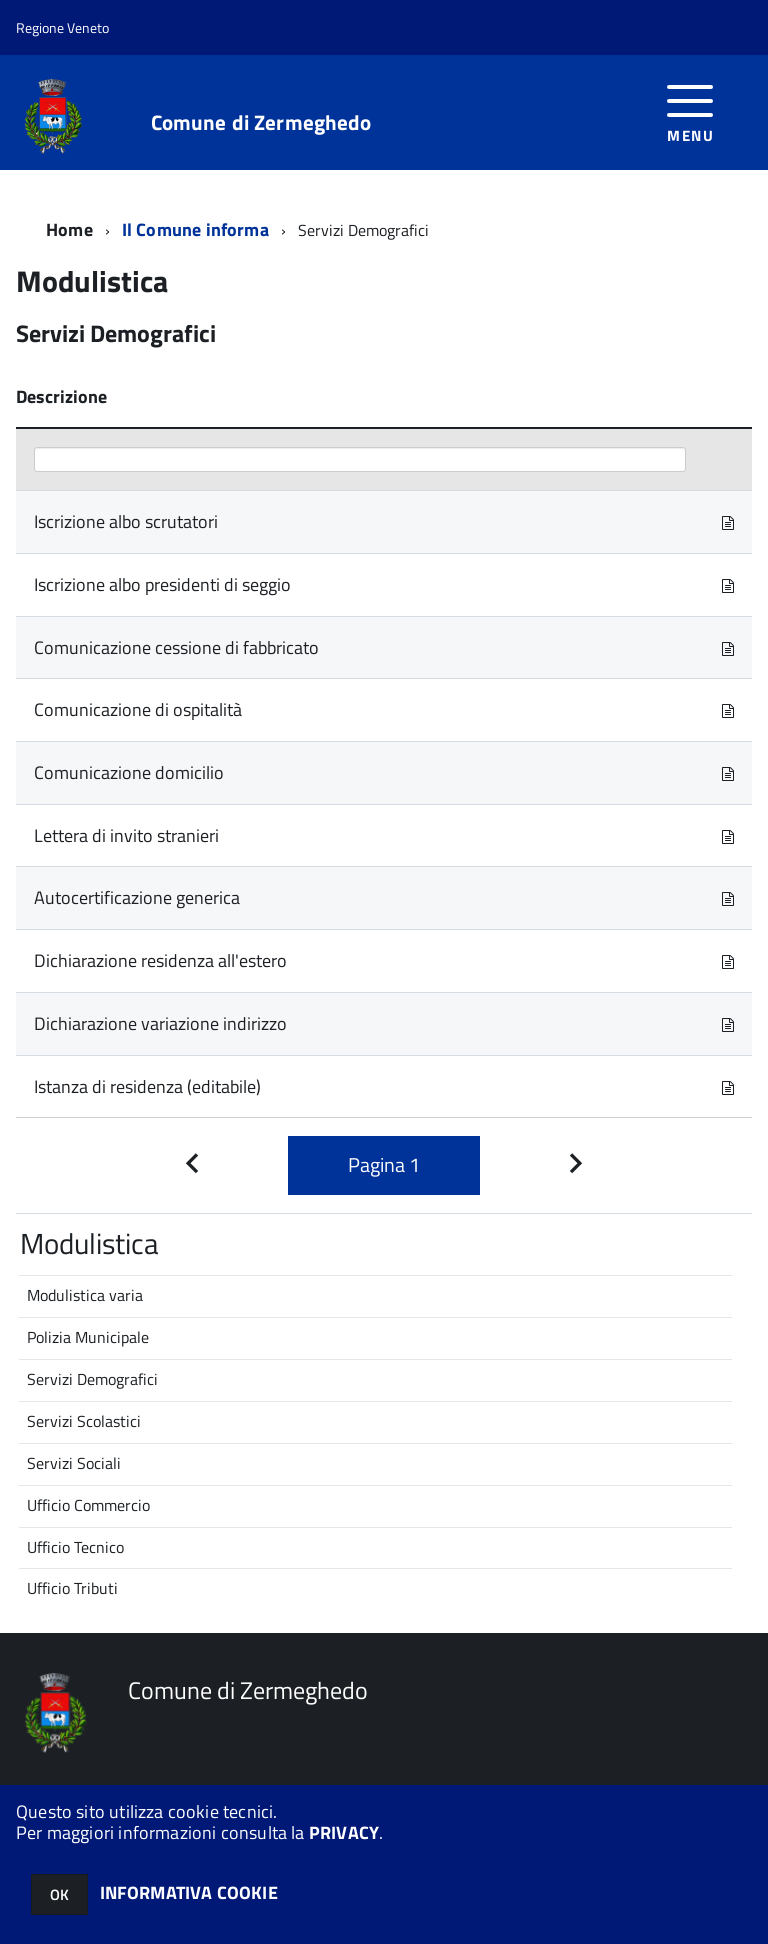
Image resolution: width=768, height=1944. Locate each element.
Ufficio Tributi (72, 1588)
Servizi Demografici (92, 1379)
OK (59, 1894)
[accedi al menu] (690, 111)
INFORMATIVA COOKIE (189, 1892)
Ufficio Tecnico (75, 1547)
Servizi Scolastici (84, 1421)
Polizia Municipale (88, 1337)
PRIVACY (344, 1832)
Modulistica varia (85, 1295)
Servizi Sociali (74, 1463)
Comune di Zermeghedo (261, 122)
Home (69, 229)
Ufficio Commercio (88, 1505)
